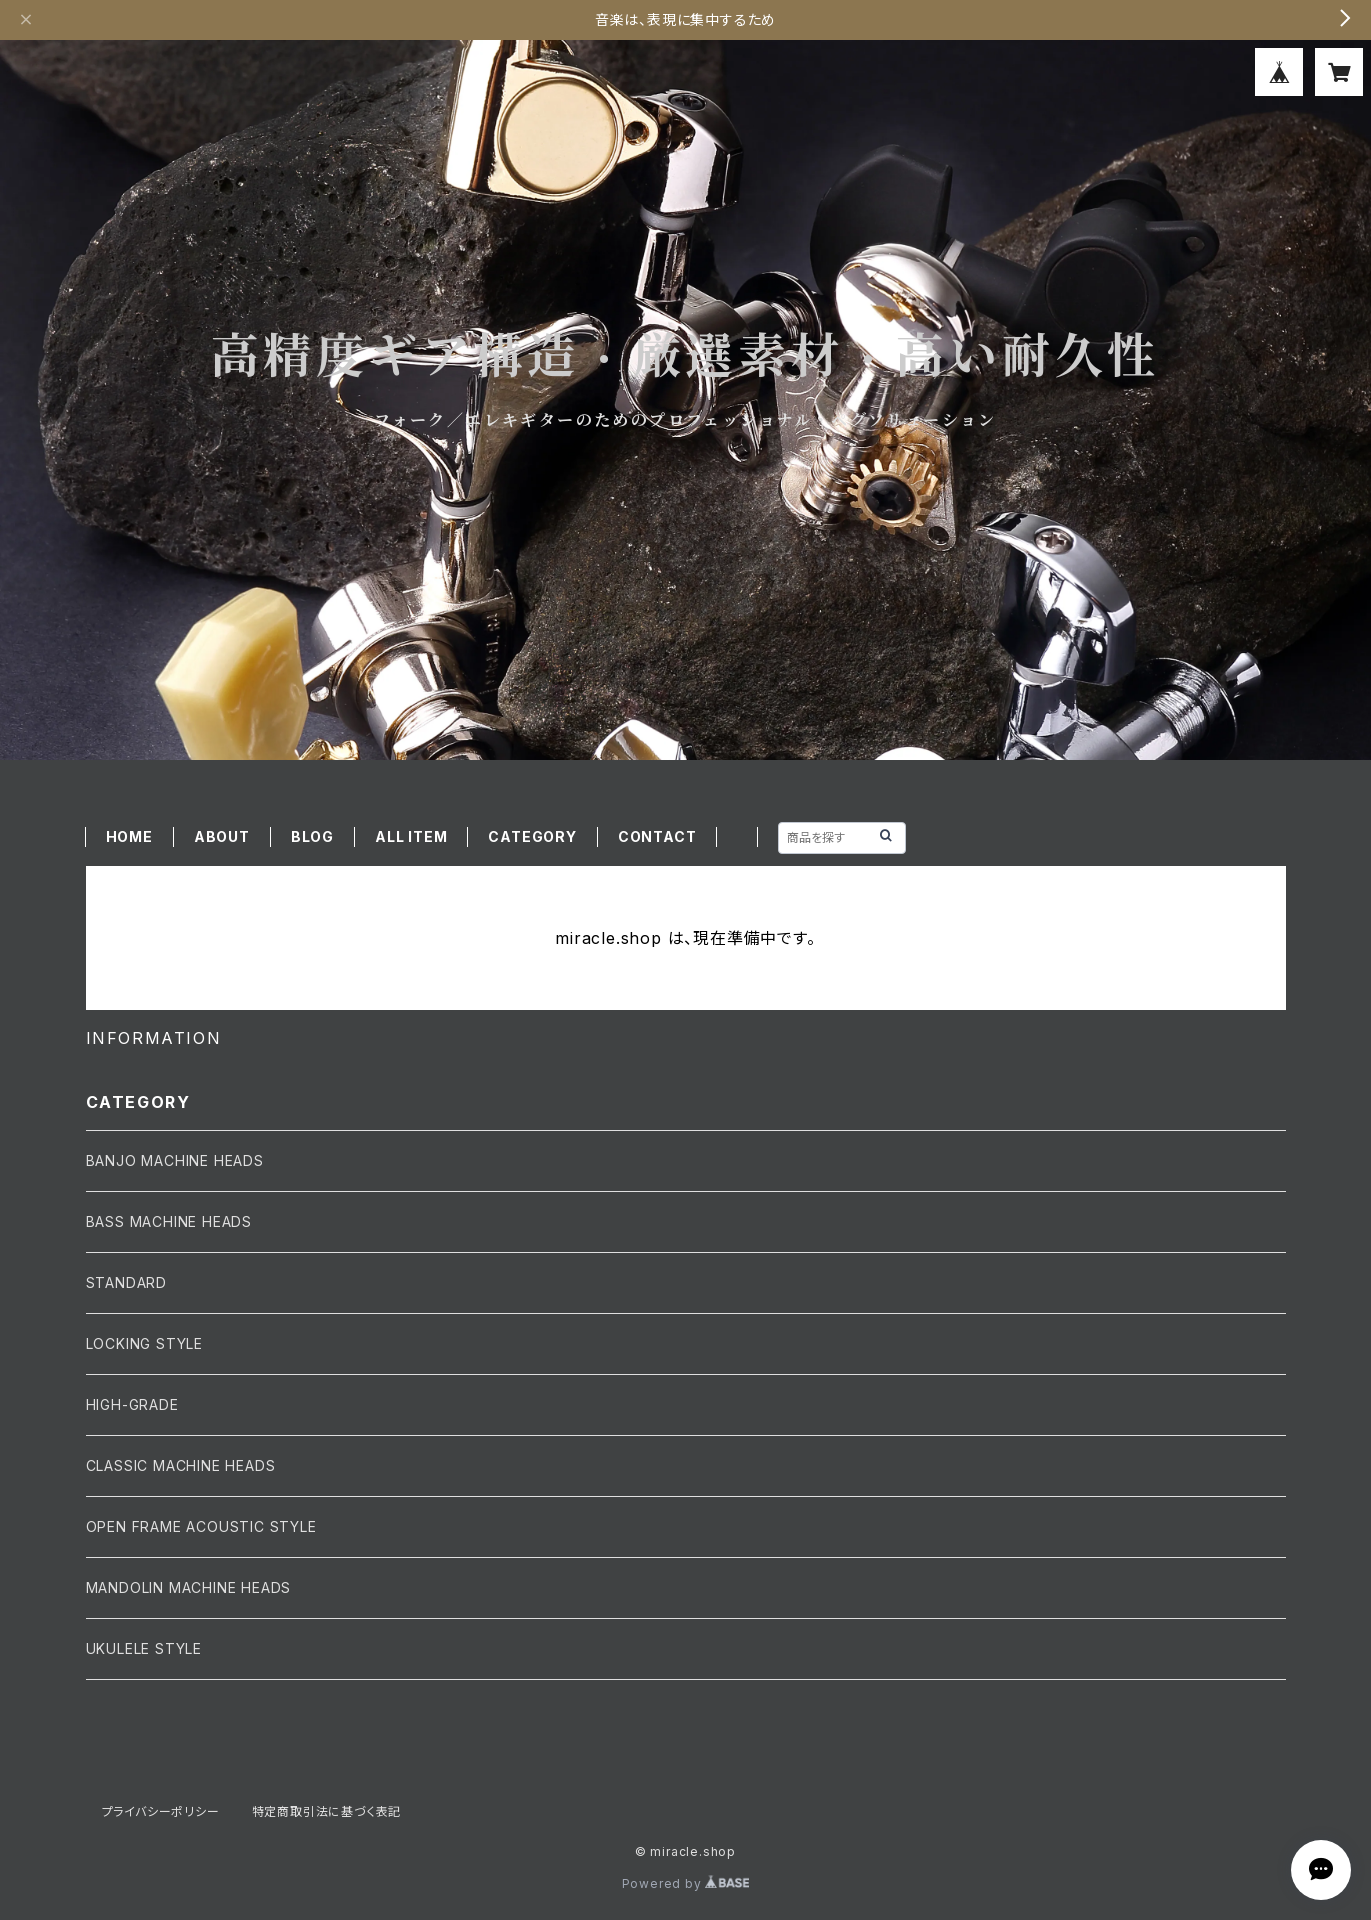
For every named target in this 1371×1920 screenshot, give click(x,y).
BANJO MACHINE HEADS (175, 1160)
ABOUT (222, 836)
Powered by (686, 1883)
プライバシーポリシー (161, 1811)
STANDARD (126, 1282)
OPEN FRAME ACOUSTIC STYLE (201, 1526)
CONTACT (657, 836)
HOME (129, 836)
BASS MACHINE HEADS (169, 1221)
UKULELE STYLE (144, 1648)
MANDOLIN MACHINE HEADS (189, 1587)
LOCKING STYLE (144, 1343)
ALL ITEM (411, 836)
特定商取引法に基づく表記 (327, 1811)
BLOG (312, 836)
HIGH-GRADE (132, 1404)
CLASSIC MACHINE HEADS (181, 1465)
